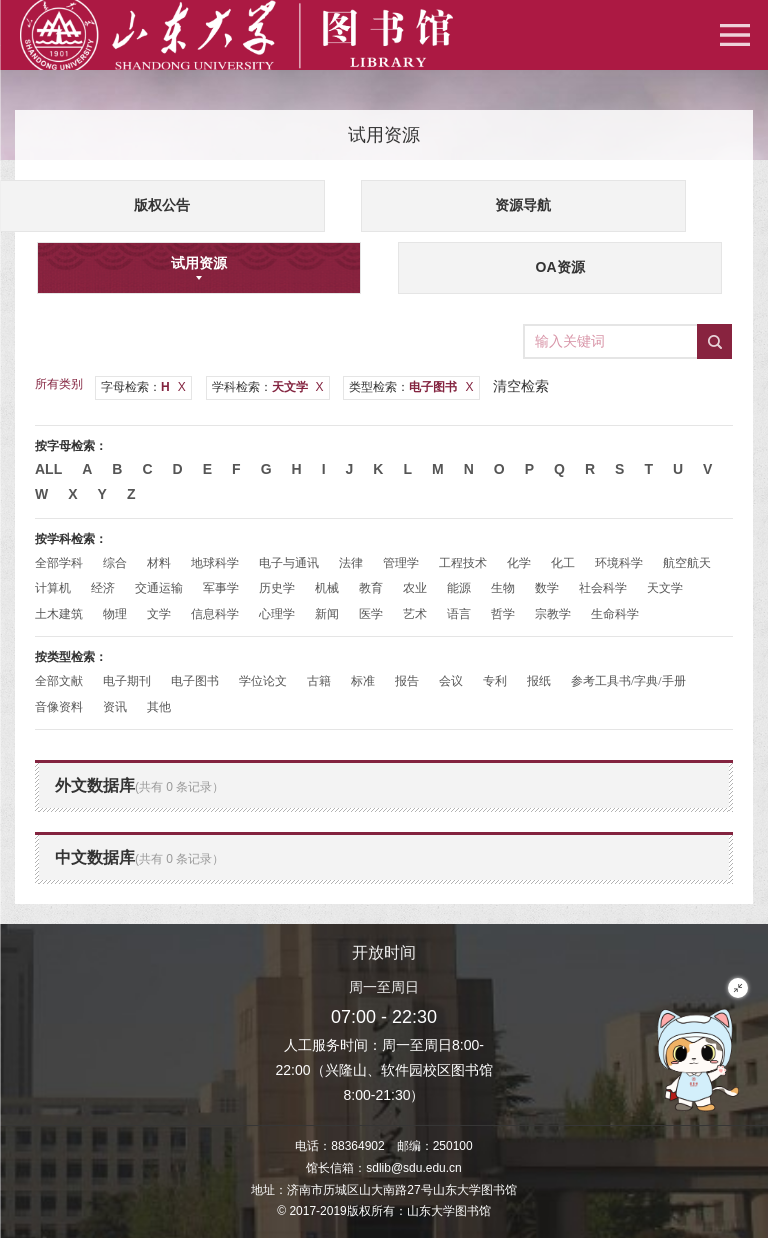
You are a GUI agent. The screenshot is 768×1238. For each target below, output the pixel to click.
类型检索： (411, 387)
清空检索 (521, 386)
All (48, 469)
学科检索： (268, 387)
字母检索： (143, 387)
